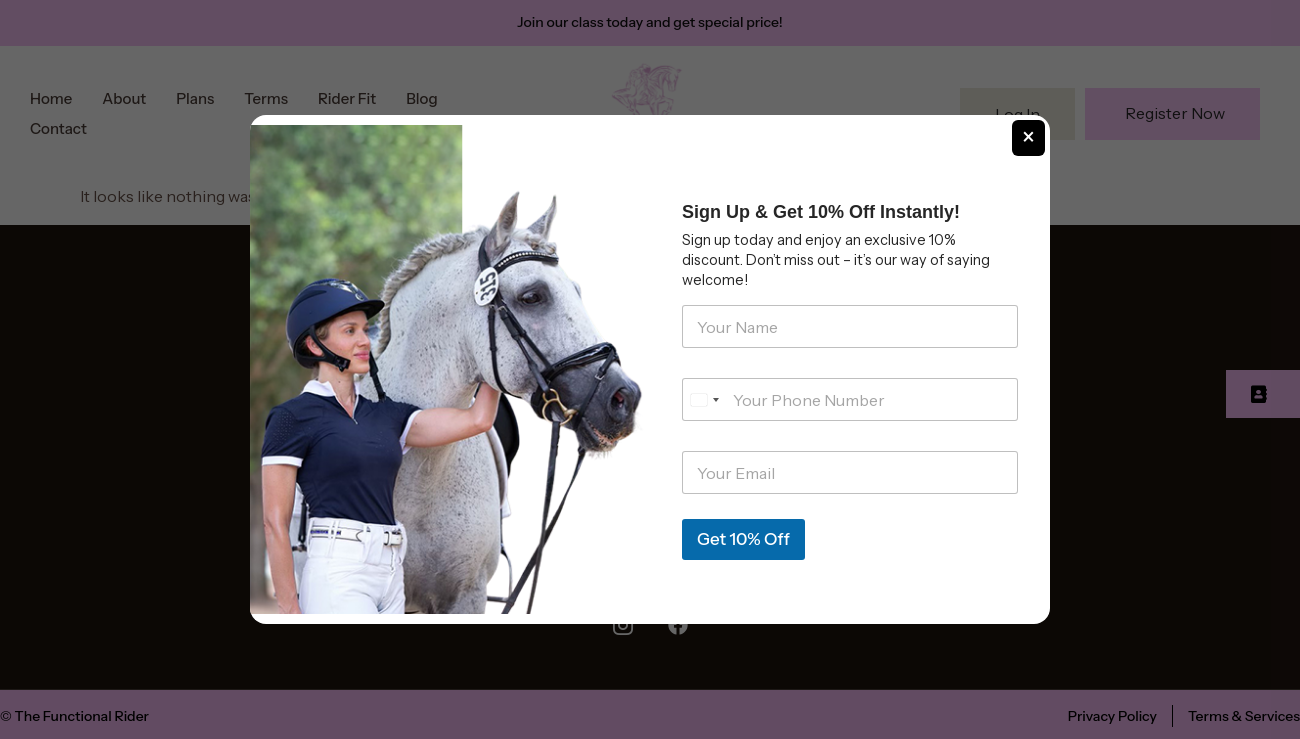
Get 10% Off (743, 539)
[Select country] (704, 399)
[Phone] (850, 399)
